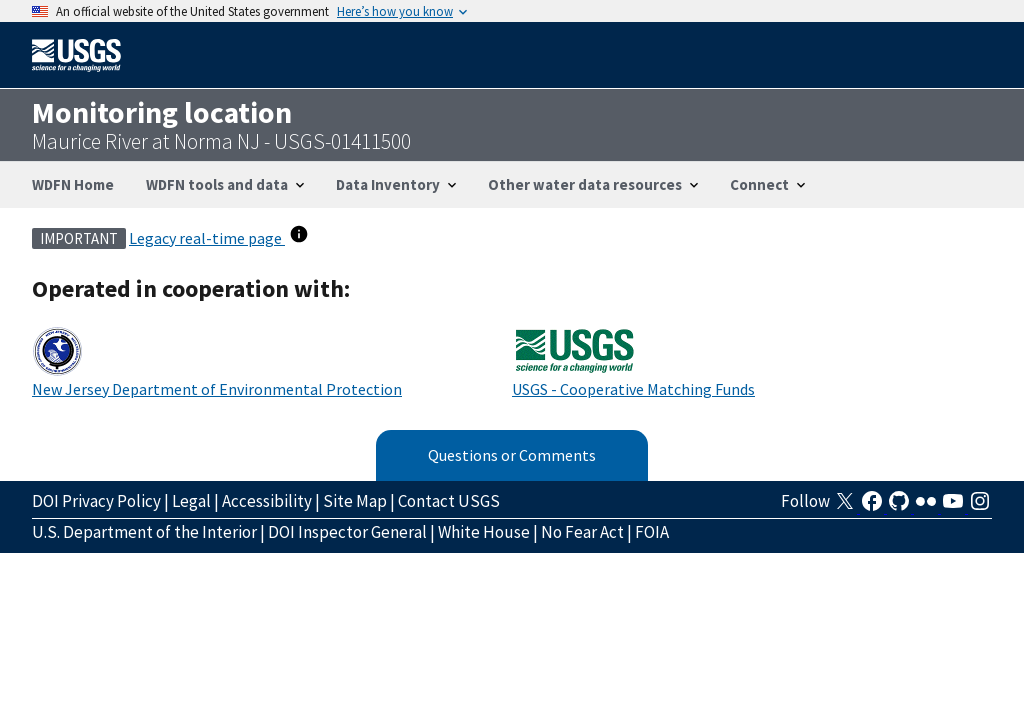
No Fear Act (582, 532)
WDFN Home (73, 184)
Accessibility (267, 501)
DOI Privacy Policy (96, 501)
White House (484, 532)
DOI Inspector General (347, 532)
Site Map (355, 501)
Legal (191, 501)
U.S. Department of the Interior (144, 532)
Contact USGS (449, 501)
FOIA (652, 532)
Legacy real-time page (207, 238)
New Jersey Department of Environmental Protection (217, 389)
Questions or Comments (512, 455)
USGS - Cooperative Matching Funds (633, 389)
